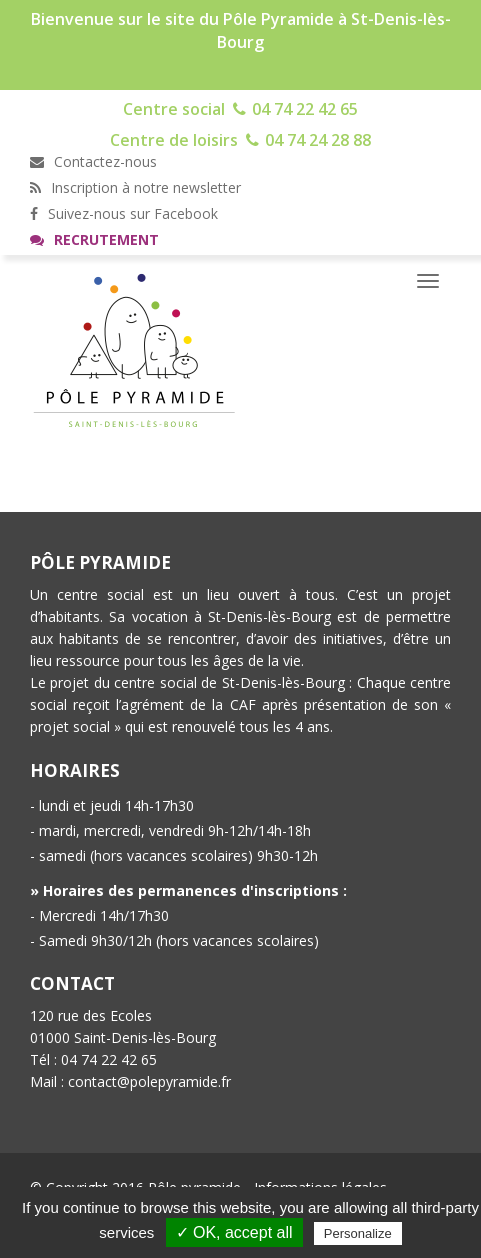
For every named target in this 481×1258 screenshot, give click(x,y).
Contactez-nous (93, 161)
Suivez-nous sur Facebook (124, 213)
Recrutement (94, 239)
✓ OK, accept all (234, 1232)
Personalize (358, 1233)
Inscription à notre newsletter (135, 187)
